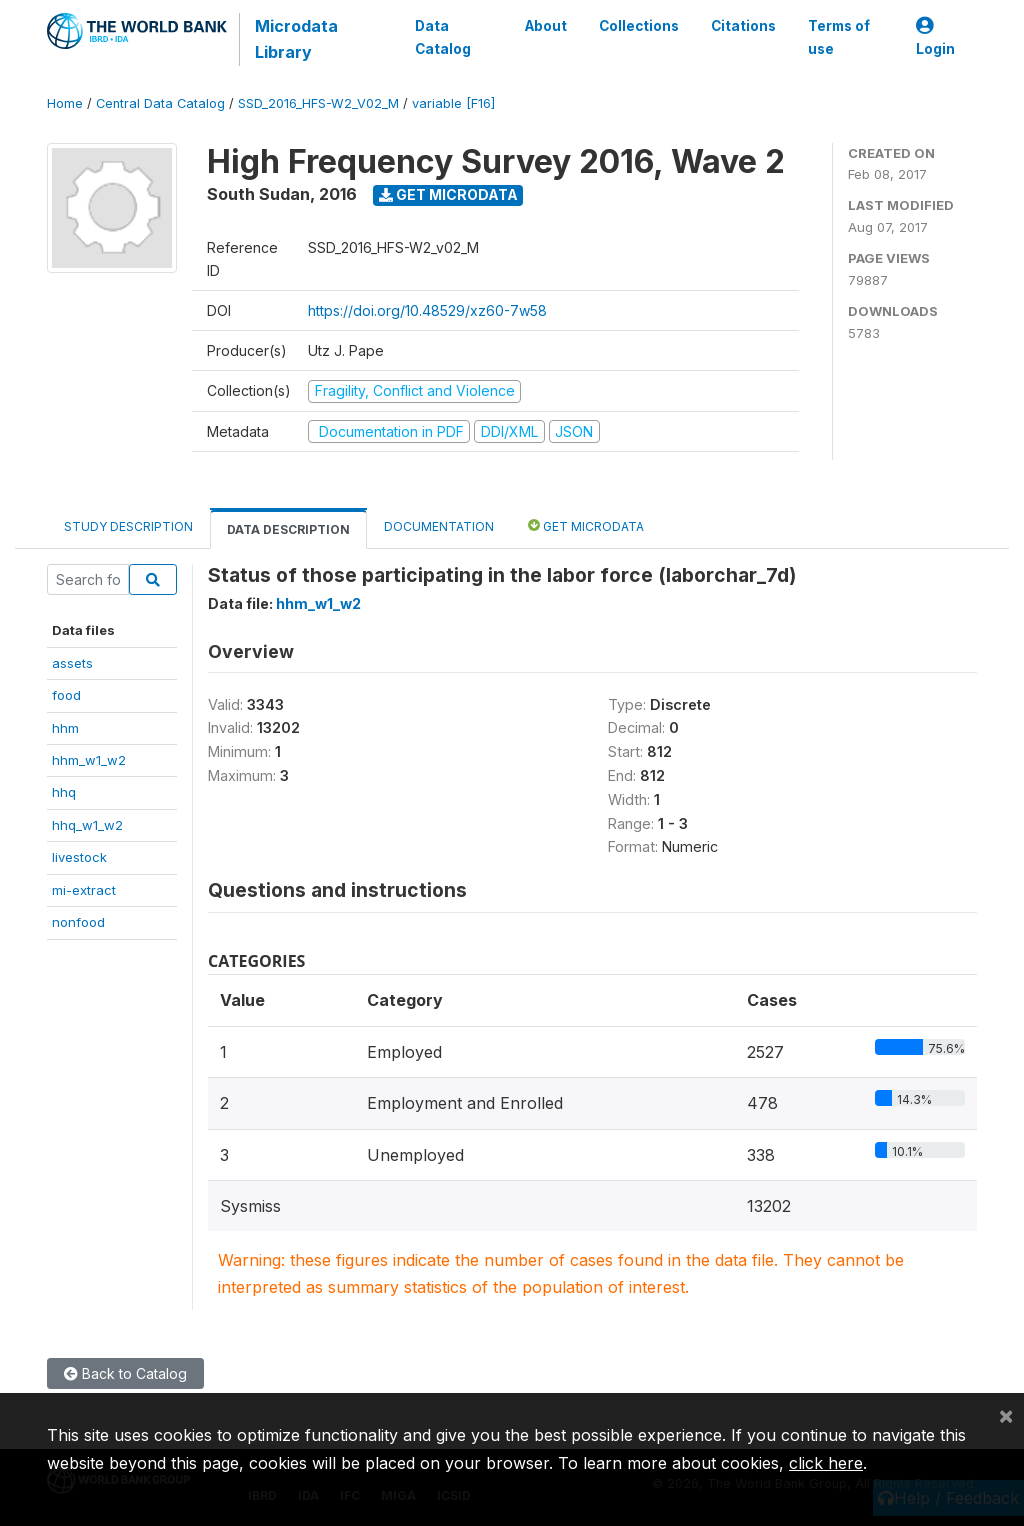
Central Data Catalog (160, 103)
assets (72, 663)
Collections (639, 26)
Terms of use (839, 37)
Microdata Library (296, 39)
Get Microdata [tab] (586, 525)
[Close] (1006, 1415)
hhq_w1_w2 (87, 825)
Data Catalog (443, 37)
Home (65, 103)
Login (935, 37)
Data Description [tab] (288, 529)
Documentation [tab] (439, 526)
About (546, 26)
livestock (79, 857)
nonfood (78, 922)
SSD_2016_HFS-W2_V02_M (318, 103)
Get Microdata (448, 194)
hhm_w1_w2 (89, 760)
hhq (64, 792)
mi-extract (84, 890)
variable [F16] (453, 103)
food (66, 695)
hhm (65, 728)
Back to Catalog (125, 1373)
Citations (743, 26)
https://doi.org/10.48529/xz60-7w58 (427, 310)
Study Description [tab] (128, 526)
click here (826, 1463)
